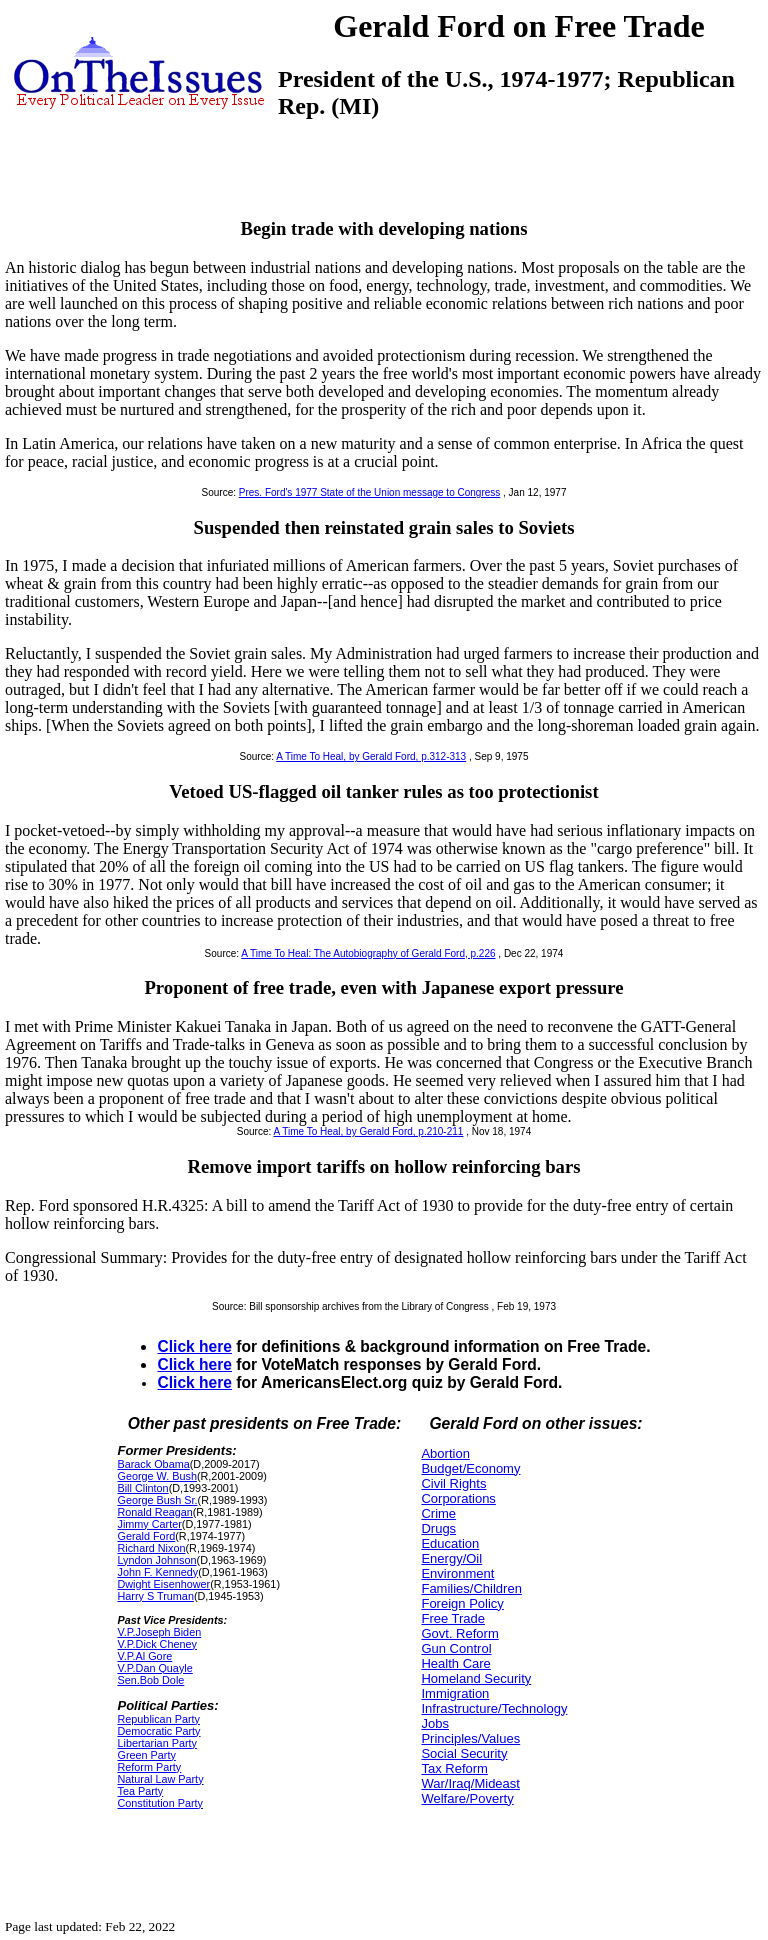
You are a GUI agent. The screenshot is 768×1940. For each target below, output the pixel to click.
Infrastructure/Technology (494, 1708)
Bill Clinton (142, 1488)
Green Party (146, 1755)
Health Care (455, 1663)
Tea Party (140, 1791)
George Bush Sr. (157, 1500)
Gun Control (456, 1648)
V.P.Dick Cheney (156, 1644)
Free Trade (453, 1618)
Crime (438, 1513)
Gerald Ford (146, 1536)
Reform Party (149, 1767)
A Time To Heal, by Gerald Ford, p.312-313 (371, 756)
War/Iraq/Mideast (470, 1783)
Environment (457, 1573)
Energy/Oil (451, 1558)
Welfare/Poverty (467, 1798)
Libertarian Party (156, 1743)
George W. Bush (156, 1476)
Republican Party (158, 1719)
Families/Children (471, 1588)
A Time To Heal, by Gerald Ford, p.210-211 (368, 1131)
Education (450, 1543)
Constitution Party (159, 1803)
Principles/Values (470, 1738)
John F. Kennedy (157, 1572)
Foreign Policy (462, 1603)
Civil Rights (453, 1483)
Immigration (455, 1693)
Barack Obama (153, 1464)
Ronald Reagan (154, 1512)
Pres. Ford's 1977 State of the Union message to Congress (370, 492)
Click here (194, 1346)
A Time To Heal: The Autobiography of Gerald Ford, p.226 (368, 953)
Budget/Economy (470, 1468)
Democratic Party (158, 1731)
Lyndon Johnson (156, 1560)
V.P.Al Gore (144, 1656)
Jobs (434, 1723)
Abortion (445, 1453)
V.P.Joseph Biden (159, 1632)
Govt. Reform (459, 1633)
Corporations (458, 1498)
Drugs (438, 1528)
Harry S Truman (155, 1596)
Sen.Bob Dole (150, 1680)
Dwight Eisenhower (163, 1584)
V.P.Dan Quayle (154, 1668)
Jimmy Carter (149, 1524)
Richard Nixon (151, 1548)
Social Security (464, 1753)
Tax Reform (454, 1768)
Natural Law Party (160, 1779)
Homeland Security (476, 1678)
